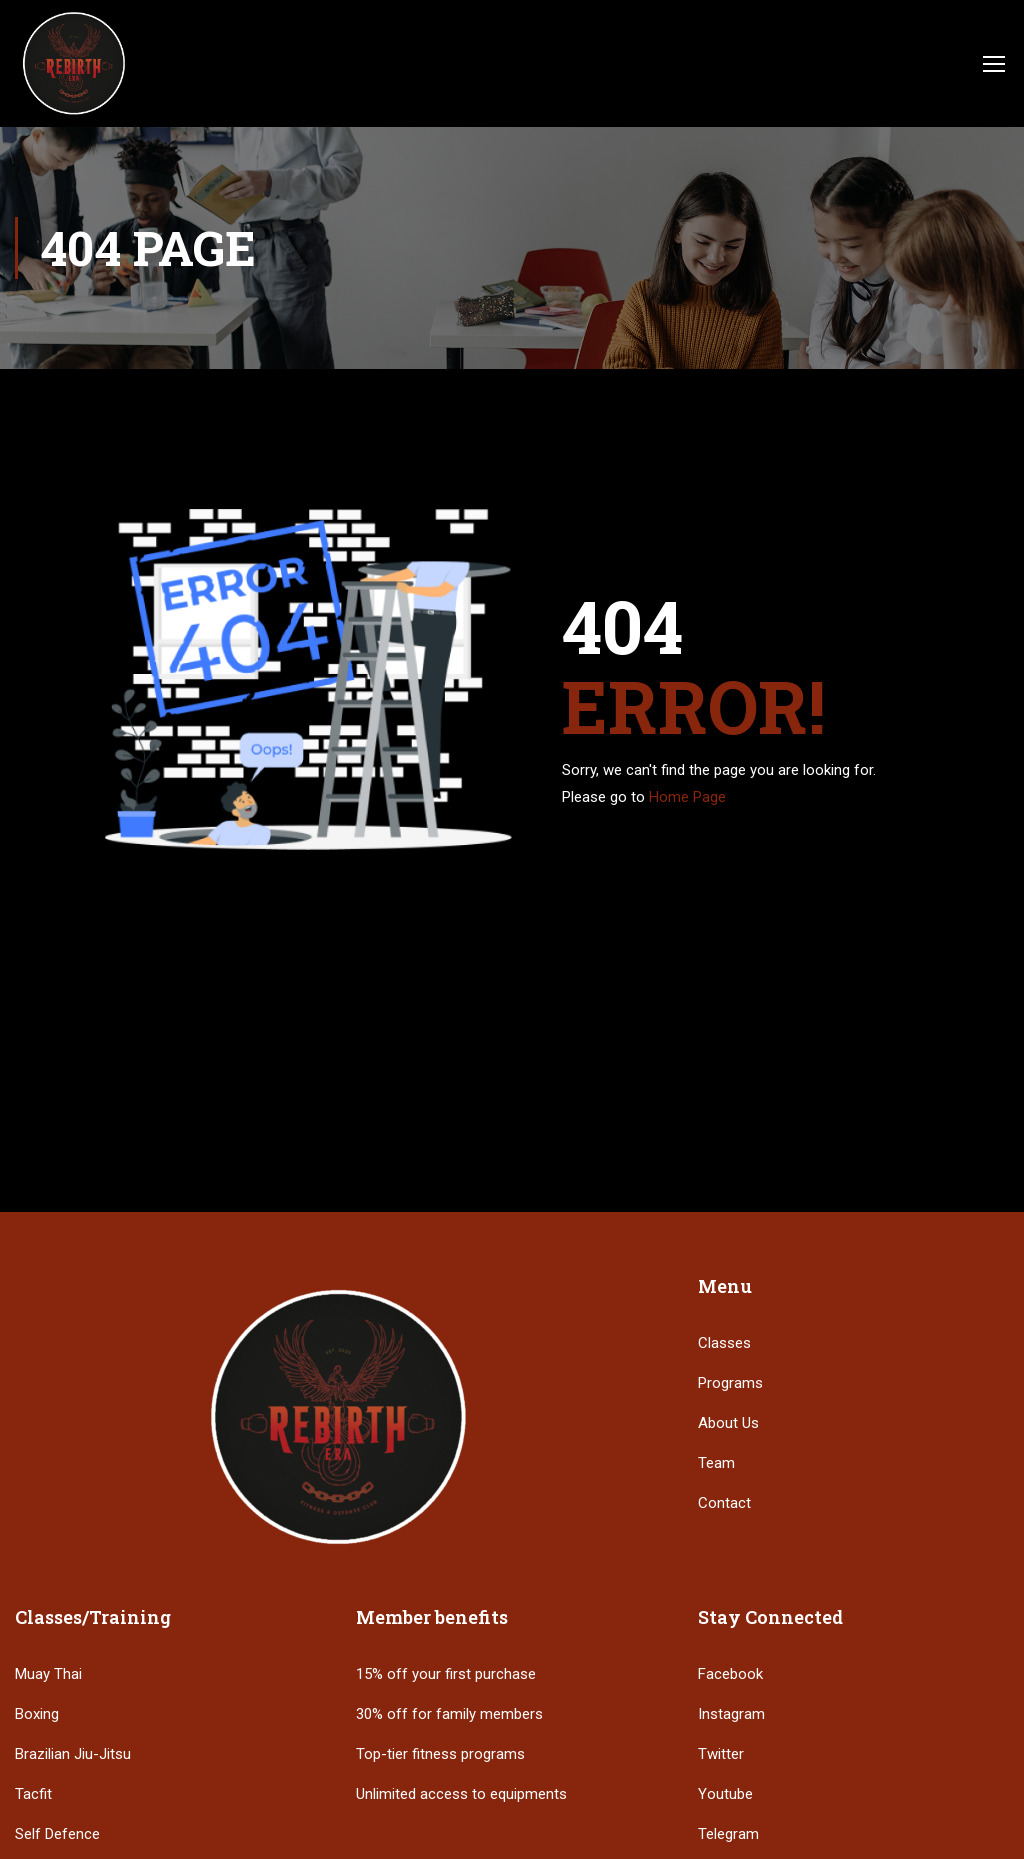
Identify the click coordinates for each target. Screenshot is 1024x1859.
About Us (728, 1423)
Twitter (721, 1754)
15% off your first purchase (446, 1674)
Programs (730, 1383)
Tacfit (33, 1794)
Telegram (728, 1834)
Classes (724, 1343)
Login (940, 61)
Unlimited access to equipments (461, 1794)
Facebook (730, 1674)
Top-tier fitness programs (440, 1754)
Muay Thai (48, 1674)
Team (716, 1463)
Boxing (37, 1714)
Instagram (731, 1714)
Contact (724, 1503)
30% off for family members (449, 1714)
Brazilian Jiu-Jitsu (73, 1754)
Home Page (687, 797)
